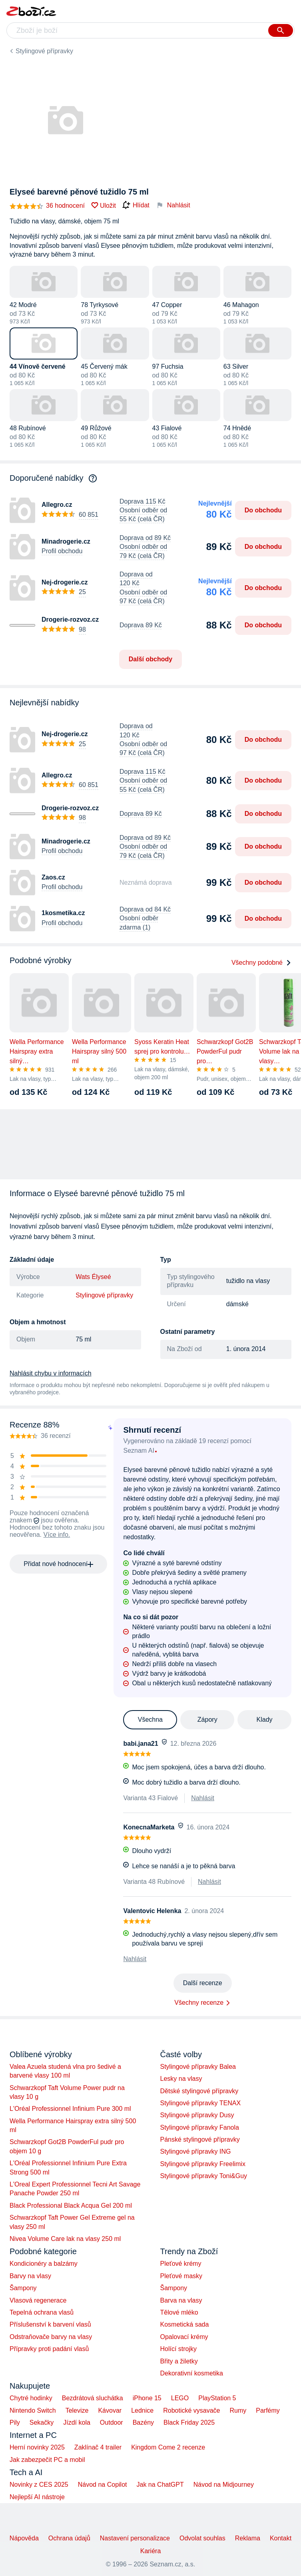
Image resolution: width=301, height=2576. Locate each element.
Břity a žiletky (179, 2361)
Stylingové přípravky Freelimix (202, 2163)
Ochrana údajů (69, 2538)
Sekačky (42, 2422)
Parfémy (268, 2410)
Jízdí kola (76, 2422)
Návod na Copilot (102, 2484)
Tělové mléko (179, 2312)
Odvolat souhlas (202, 2538)
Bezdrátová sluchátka (92, 2398)
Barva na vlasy (181, 2300)
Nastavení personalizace (135, 2538)
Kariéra (150, 2551)
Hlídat (136, 205)
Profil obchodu (62, 551)
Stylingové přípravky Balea (198, 2066)
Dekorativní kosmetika (191, 2373)
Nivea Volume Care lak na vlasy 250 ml (65, 2238)
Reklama (247, 2538)
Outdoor (111, 2422)
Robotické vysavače (191, 2410)
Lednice (142, 2410)
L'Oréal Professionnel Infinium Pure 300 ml (70, 2108)
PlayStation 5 (217, 2398)
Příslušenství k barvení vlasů (50, 2324)
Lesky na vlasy (181, 2078)
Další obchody (150, 659)
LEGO (180, 2398)
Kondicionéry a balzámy (44, 2263)
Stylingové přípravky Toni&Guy (203, 2175)
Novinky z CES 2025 (39, 2484)
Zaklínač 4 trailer (98, 2447)
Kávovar (110, 2410)
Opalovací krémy (184, 2336)
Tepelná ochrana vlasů (42, 2312)
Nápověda (24, 2538)
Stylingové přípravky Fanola (199, 2127)
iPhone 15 (147, 2398)
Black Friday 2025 (189, 2422)
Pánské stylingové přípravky (200, 2139)
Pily (15, 2422)
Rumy (237, 2410)
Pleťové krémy (180, 2263)
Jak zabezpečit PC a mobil (47, 2459)
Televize (77, 2410)
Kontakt (280, 2538)
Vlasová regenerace (38, 2300)
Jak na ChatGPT (159, 2484)
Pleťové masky (181, 2276)
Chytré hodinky (31, 2398)
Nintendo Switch (33, 2410)
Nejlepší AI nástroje (37, 2497)
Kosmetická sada (184, 2324)
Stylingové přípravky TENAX (200, 2103)
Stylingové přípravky (44, 51)
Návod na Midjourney (223, 2484)
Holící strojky (178, 2348)
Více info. (57, 1534)
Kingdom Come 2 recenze (168, 2447)
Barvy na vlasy (30, 2276)
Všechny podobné (261, 962)
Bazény (143, 2422)
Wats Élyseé (93, 1276)
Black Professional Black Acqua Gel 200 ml (71, 2205)
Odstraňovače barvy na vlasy (51, 2336)
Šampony (23, 2288)
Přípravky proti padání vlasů (49, 2348)
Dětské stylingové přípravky (199, 2091)
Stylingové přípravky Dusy (197, 2115)
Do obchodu (263, 510)
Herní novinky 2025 (37, 2447)
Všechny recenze (198, 2002)
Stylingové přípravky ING (195, 2151)
